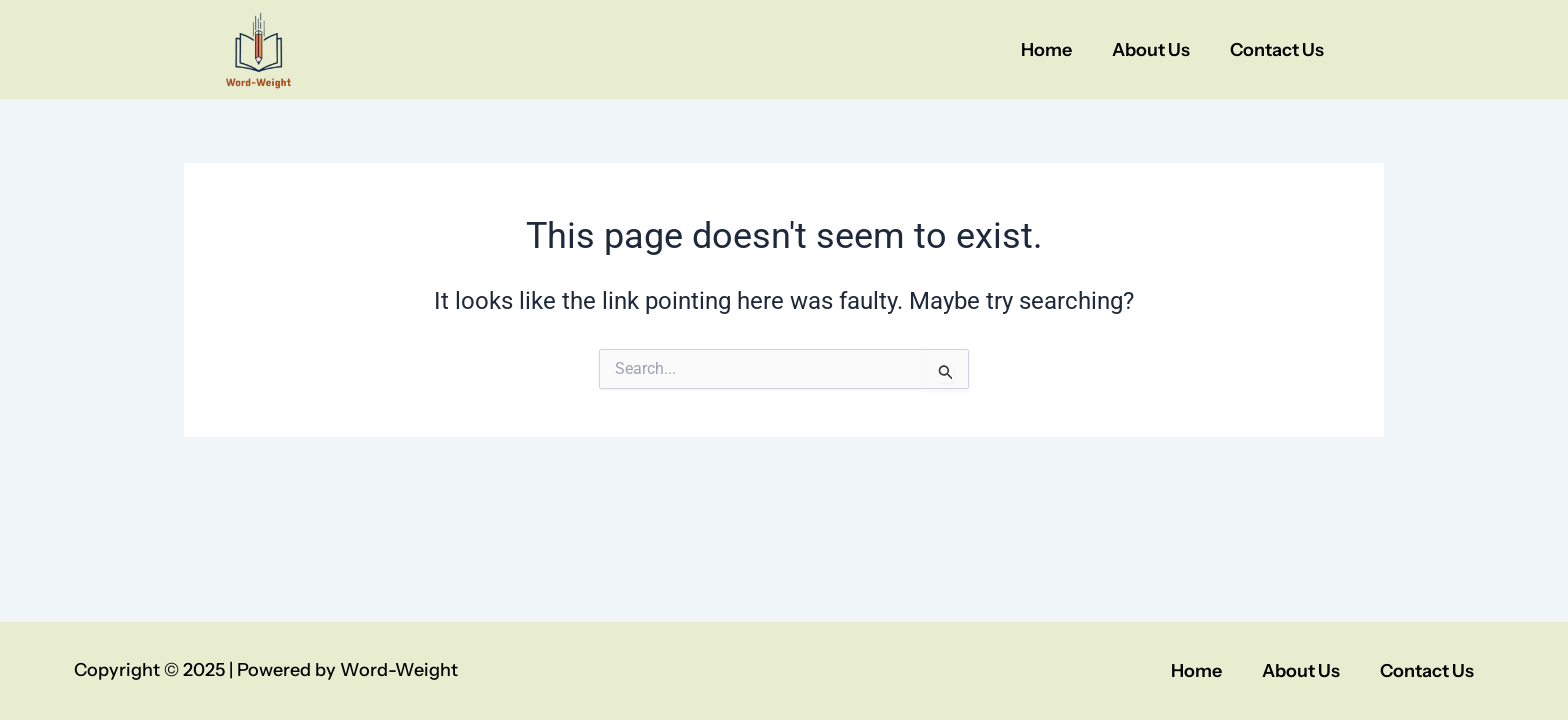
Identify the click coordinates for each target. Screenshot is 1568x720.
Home (1046, 50)
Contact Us (1277, 50)
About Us (1151, 50)
